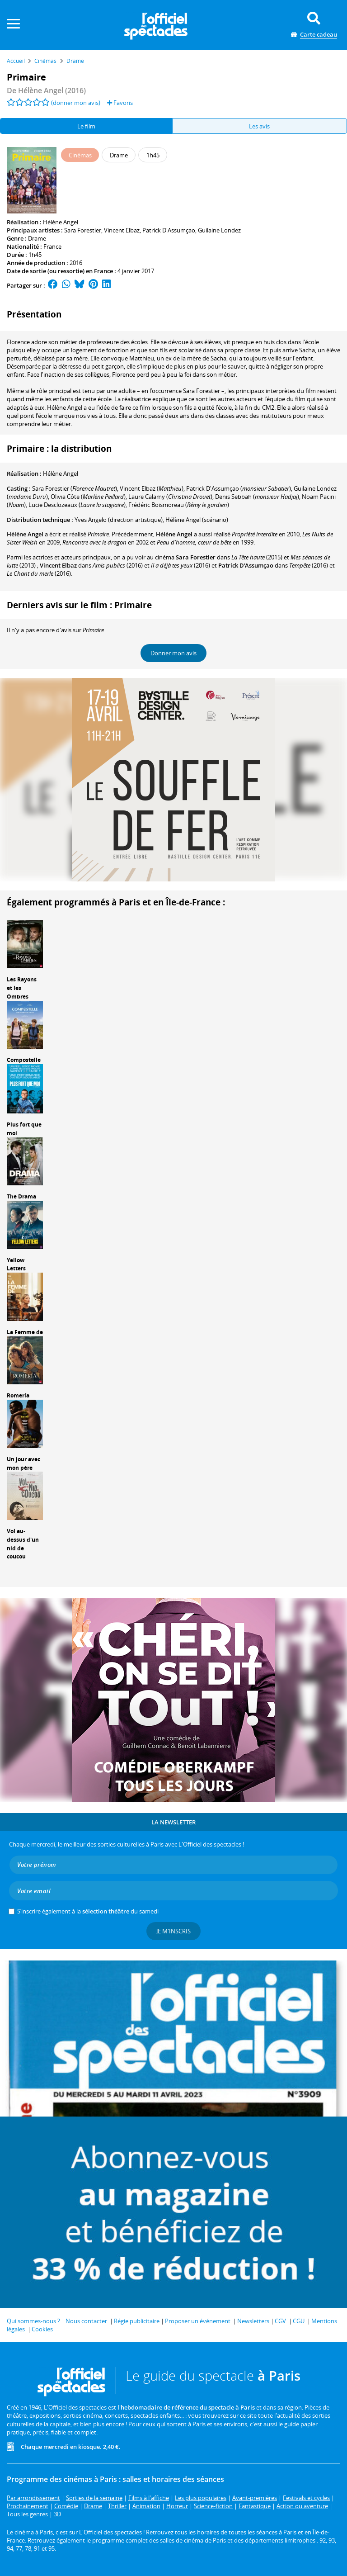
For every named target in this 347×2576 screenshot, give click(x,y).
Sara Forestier (82, 230)
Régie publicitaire (136, 2321)
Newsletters (253, 2321)
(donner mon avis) (75, 103)
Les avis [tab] (259, 126)
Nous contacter (86, 2321)
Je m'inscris (173, 1931)
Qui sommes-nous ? (33, 2321)
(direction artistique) (119, 520)
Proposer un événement (197, 2321)
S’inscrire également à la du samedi (88, 1911)
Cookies (42, 2329)
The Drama (21, 1196)
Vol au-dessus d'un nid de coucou (23, 1543)
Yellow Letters (16, 1264)
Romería (18, 1395)
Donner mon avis (173, 653)
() (74, 488)
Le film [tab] (86, 126)
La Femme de (25, 1332)
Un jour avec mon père (23, 1463)
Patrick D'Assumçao (168, 230)
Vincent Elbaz (122, 230)
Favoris (120, 103)
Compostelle (24, 1060)
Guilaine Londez (219, 230)
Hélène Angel (60, 222)
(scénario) (196, 520)
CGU (299, 2321)
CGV (280, 2321)
